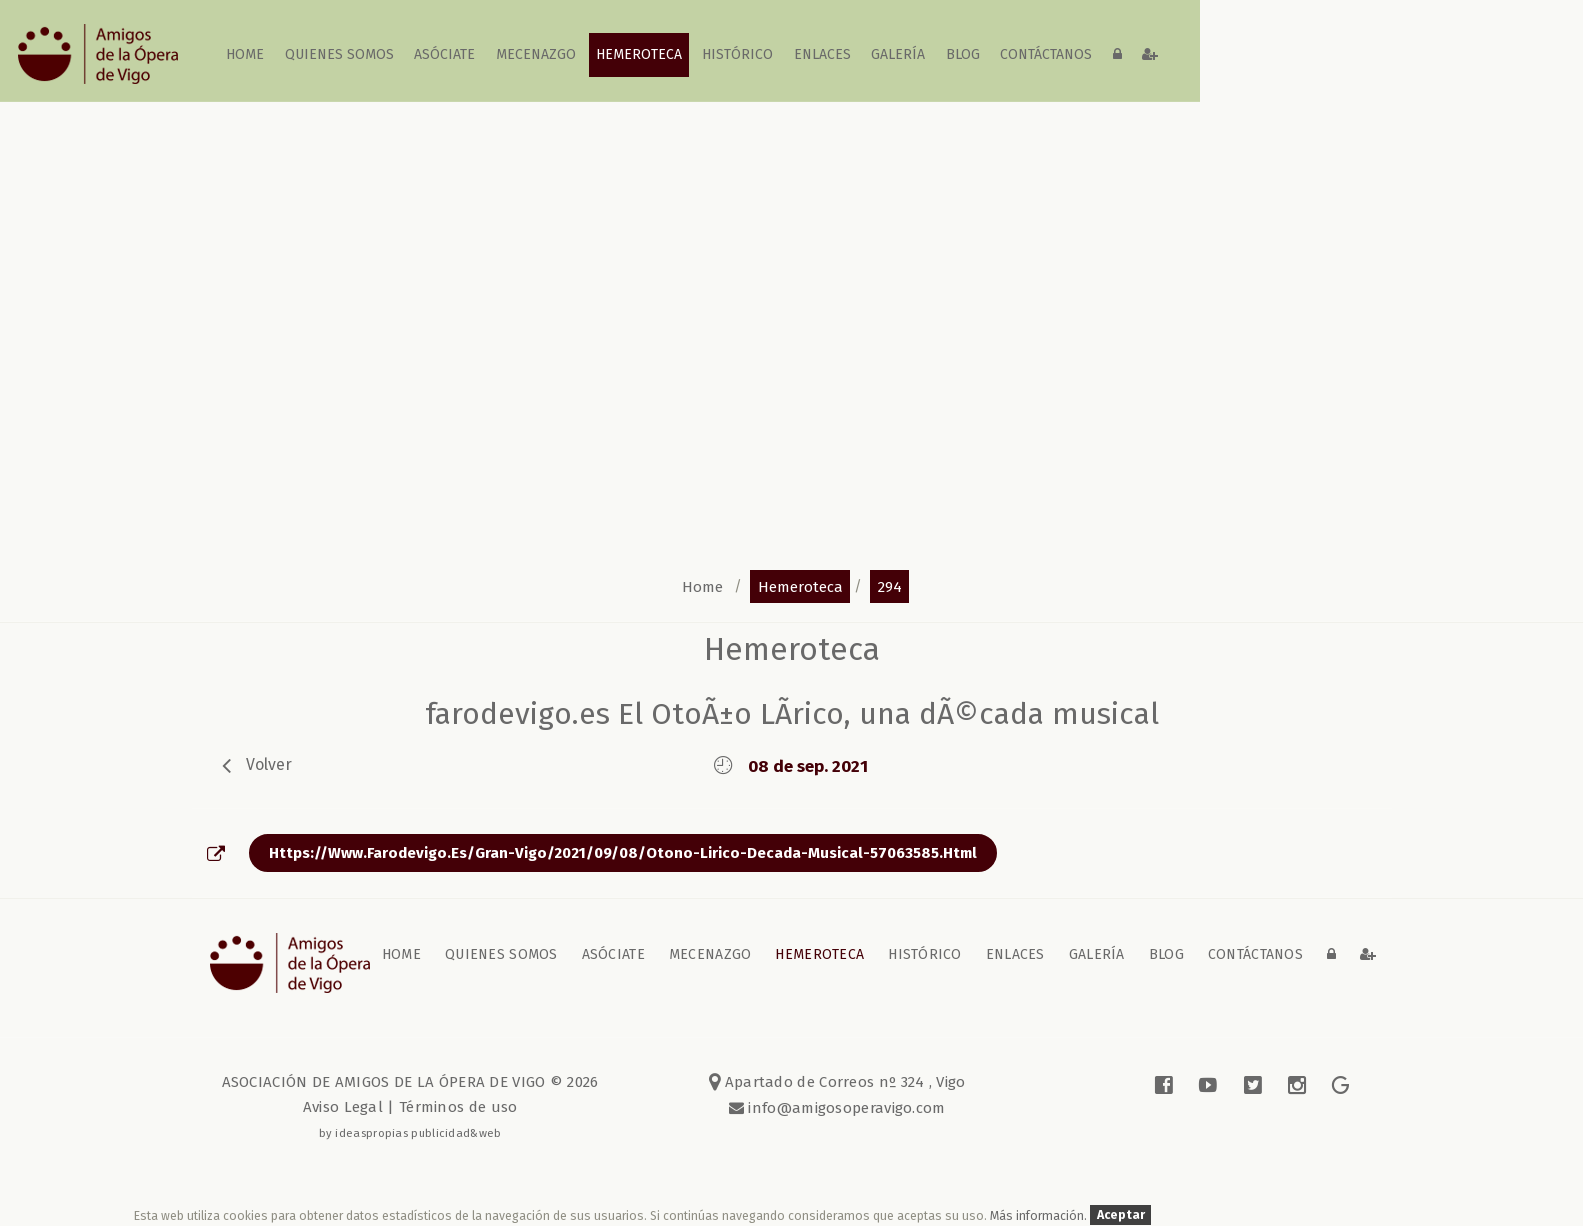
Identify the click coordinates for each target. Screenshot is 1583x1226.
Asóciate (445, 54)
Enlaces (822, 54)
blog (963, 54)
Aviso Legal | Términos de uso (410, 1107)
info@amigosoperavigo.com (845, 1108)
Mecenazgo (536, 54)
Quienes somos (339, 54)
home (246, 54)
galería (899, 54)
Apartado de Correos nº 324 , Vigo (837, 1082)
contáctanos (1046, 54)
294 (890, 586)
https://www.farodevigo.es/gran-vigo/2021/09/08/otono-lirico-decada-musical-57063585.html (623, 853)
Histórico (738, 54)
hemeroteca (800, 586)
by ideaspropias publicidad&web (410, 1133)
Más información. (1040, 1215)
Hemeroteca (639, 54)
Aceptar (1121, 1215)
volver (269, 764)
